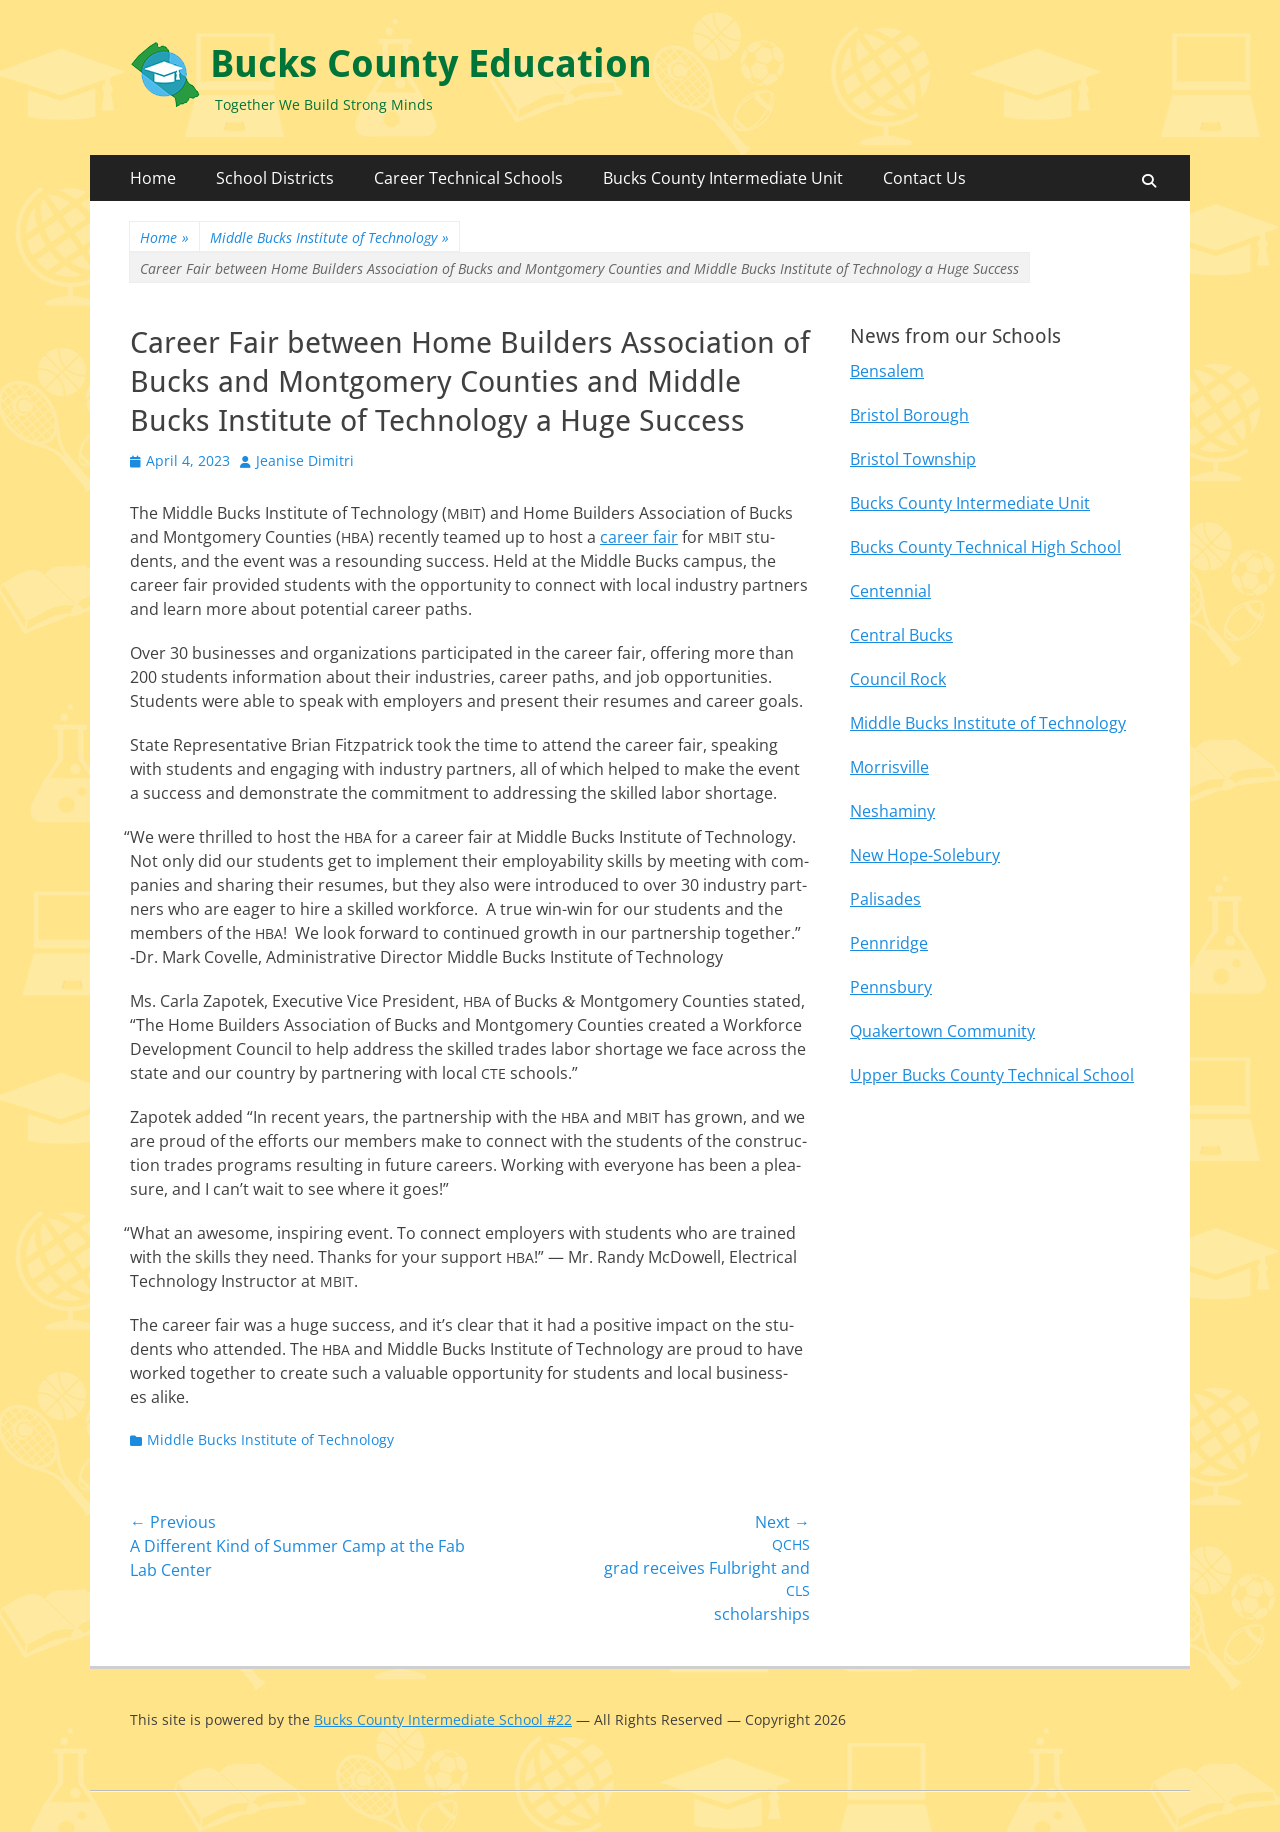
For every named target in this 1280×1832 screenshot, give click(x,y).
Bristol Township (913, 459)
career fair (639, 537)
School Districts (275, 178)
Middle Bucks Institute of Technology (329, 237)
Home (153, 178)
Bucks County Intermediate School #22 (443, 1719)
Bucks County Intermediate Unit (723, 178)
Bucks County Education (431, 64)
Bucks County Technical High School (985, 547)
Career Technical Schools (468, 178)
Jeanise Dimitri (305, 460)
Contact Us (924, 178)
